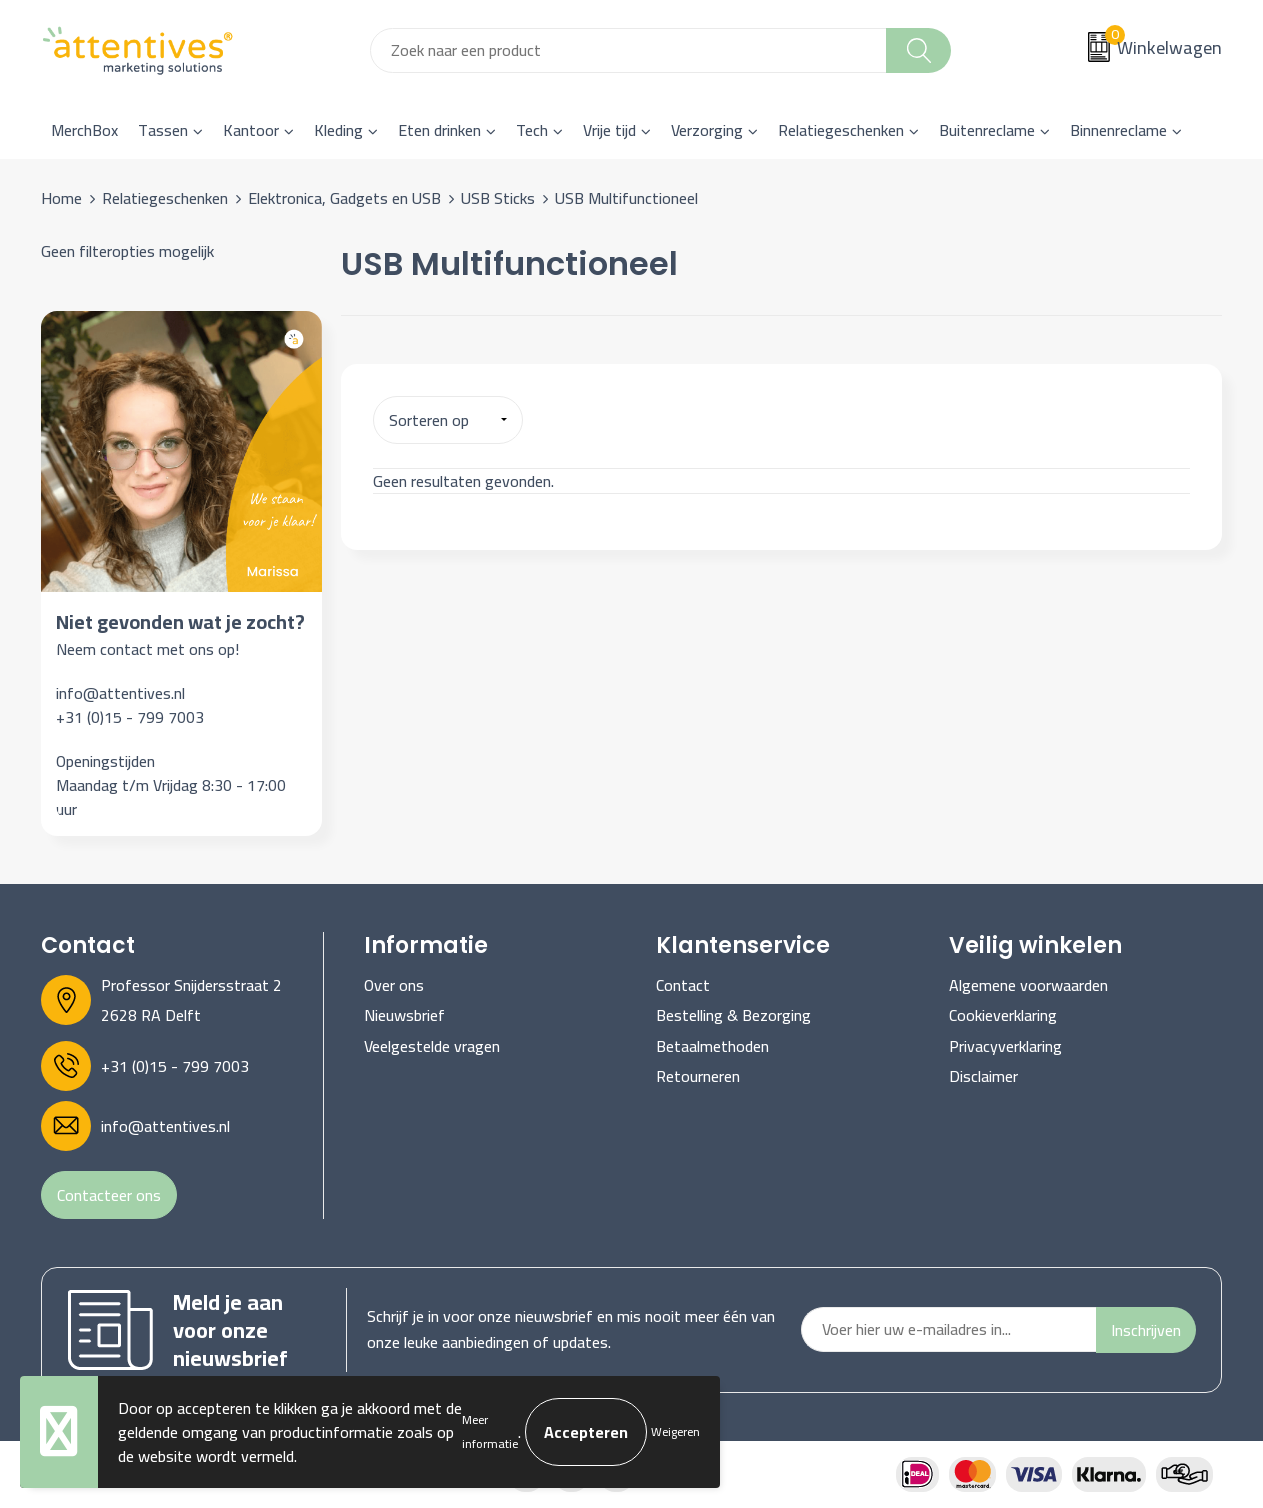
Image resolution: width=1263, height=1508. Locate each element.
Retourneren (698, 1076)
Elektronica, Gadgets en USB (344, 198)
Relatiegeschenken (841, 130)
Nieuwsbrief (404, 1015)
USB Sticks (498, 198)
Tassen (163, 130)
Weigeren (675, 1431)
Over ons (394, 985)
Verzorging (707, 130)
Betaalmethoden (712, 1046)
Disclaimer (983, 1076)
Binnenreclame (1118, 130)
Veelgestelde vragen (432, 1046)
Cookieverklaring (1003, 1015)
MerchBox (84, 130)
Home (61, 198)
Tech (532, 130)
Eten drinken (439, 130)
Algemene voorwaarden (1028, 985)
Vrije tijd (609, 130)
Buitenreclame (987, 130)
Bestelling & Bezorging (733, 1015)
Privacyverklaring (1005, 1046)
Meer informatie (490, 1431)
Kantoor (251, 130)
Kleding (338, 130)
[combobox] (628, 50)
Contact (683, 985)
